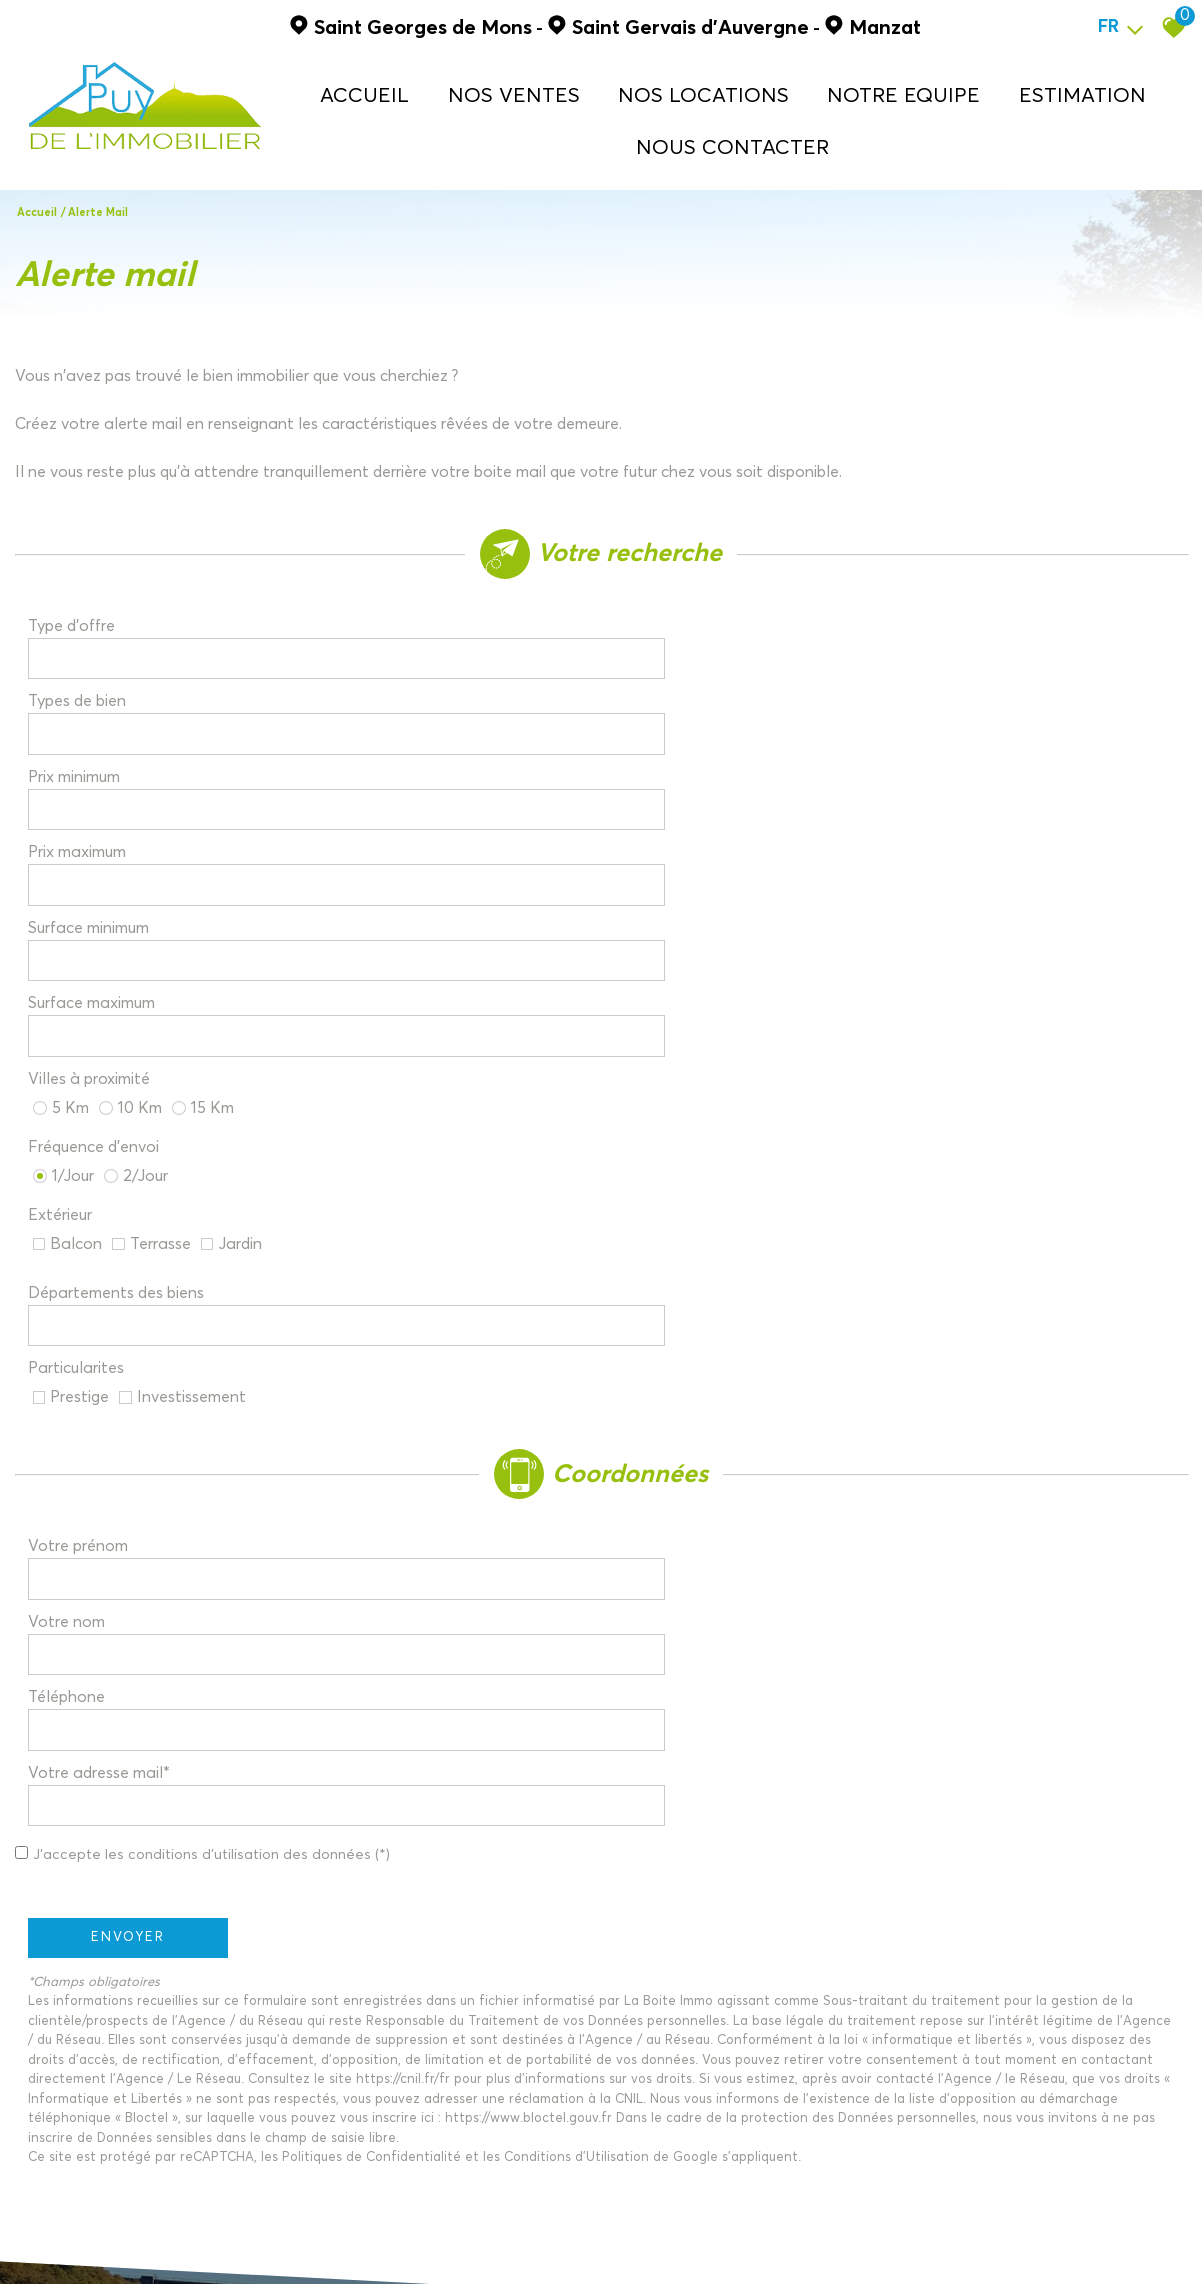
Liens (330, 2240)
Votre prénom (90, 1007)
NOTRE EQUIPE (902, 85)
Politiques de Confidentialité (383, 1410)
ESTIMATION (1042, 85)
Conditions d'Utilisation (588, 1410)
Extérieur (72, 798)
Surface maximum (689, 706)
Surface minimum (100, 706)
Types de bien (675, 603)
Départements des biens (128, 845)
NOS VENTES (594, 85)
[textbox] (442, 602)
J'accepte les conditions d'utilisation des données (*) (236, 1107)
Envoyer (140, 1189)
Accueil (479, 85)
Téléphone (78, 1058)
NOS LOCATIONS (744, 85)
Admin (370, 2240)
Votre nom (664, 1007)
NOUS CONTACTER (768, 134)
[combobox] (442, 603)
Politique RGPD (440, 2240)
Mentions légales (164, 2240)
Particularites (674, 845)
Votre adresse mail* (697, 1058)
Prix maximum (675, 654)
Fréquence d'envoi (691, 754)
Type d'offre (83, 603)
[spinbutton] (442, 655)
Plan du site (74, 2240)
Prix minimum (86, 654)
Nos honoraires (264, 2240)
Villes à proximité (101, 754)
